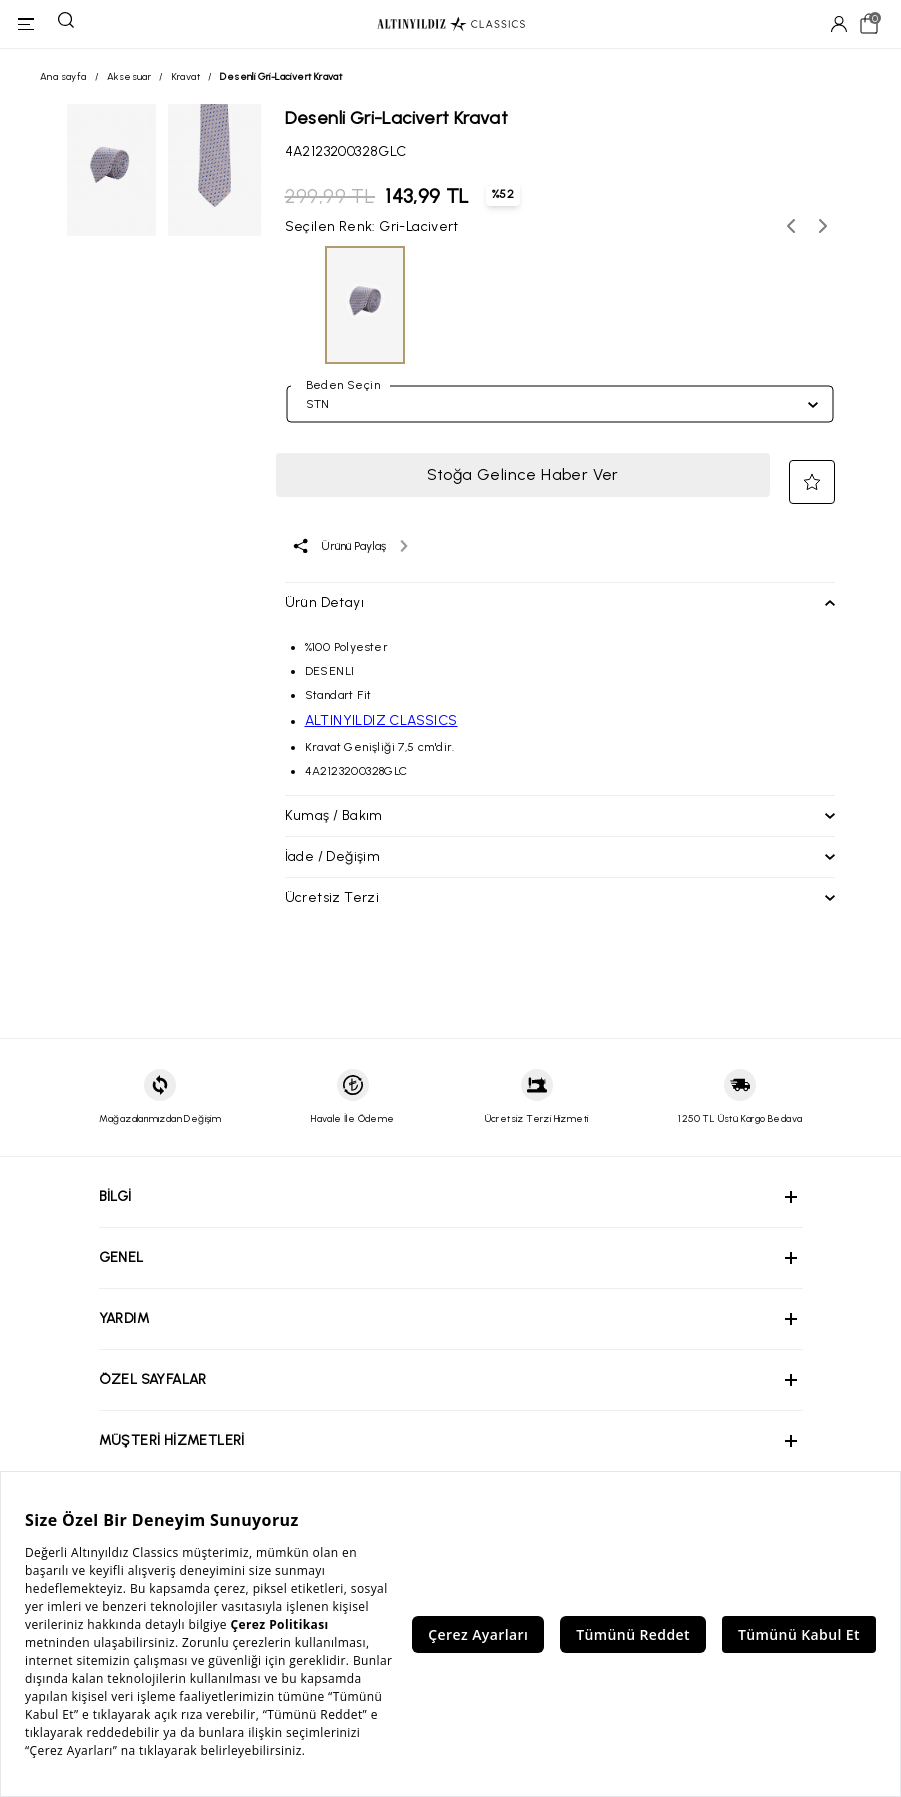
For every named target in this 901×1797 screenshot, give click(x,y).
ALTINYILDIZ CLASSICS (381, 720)
